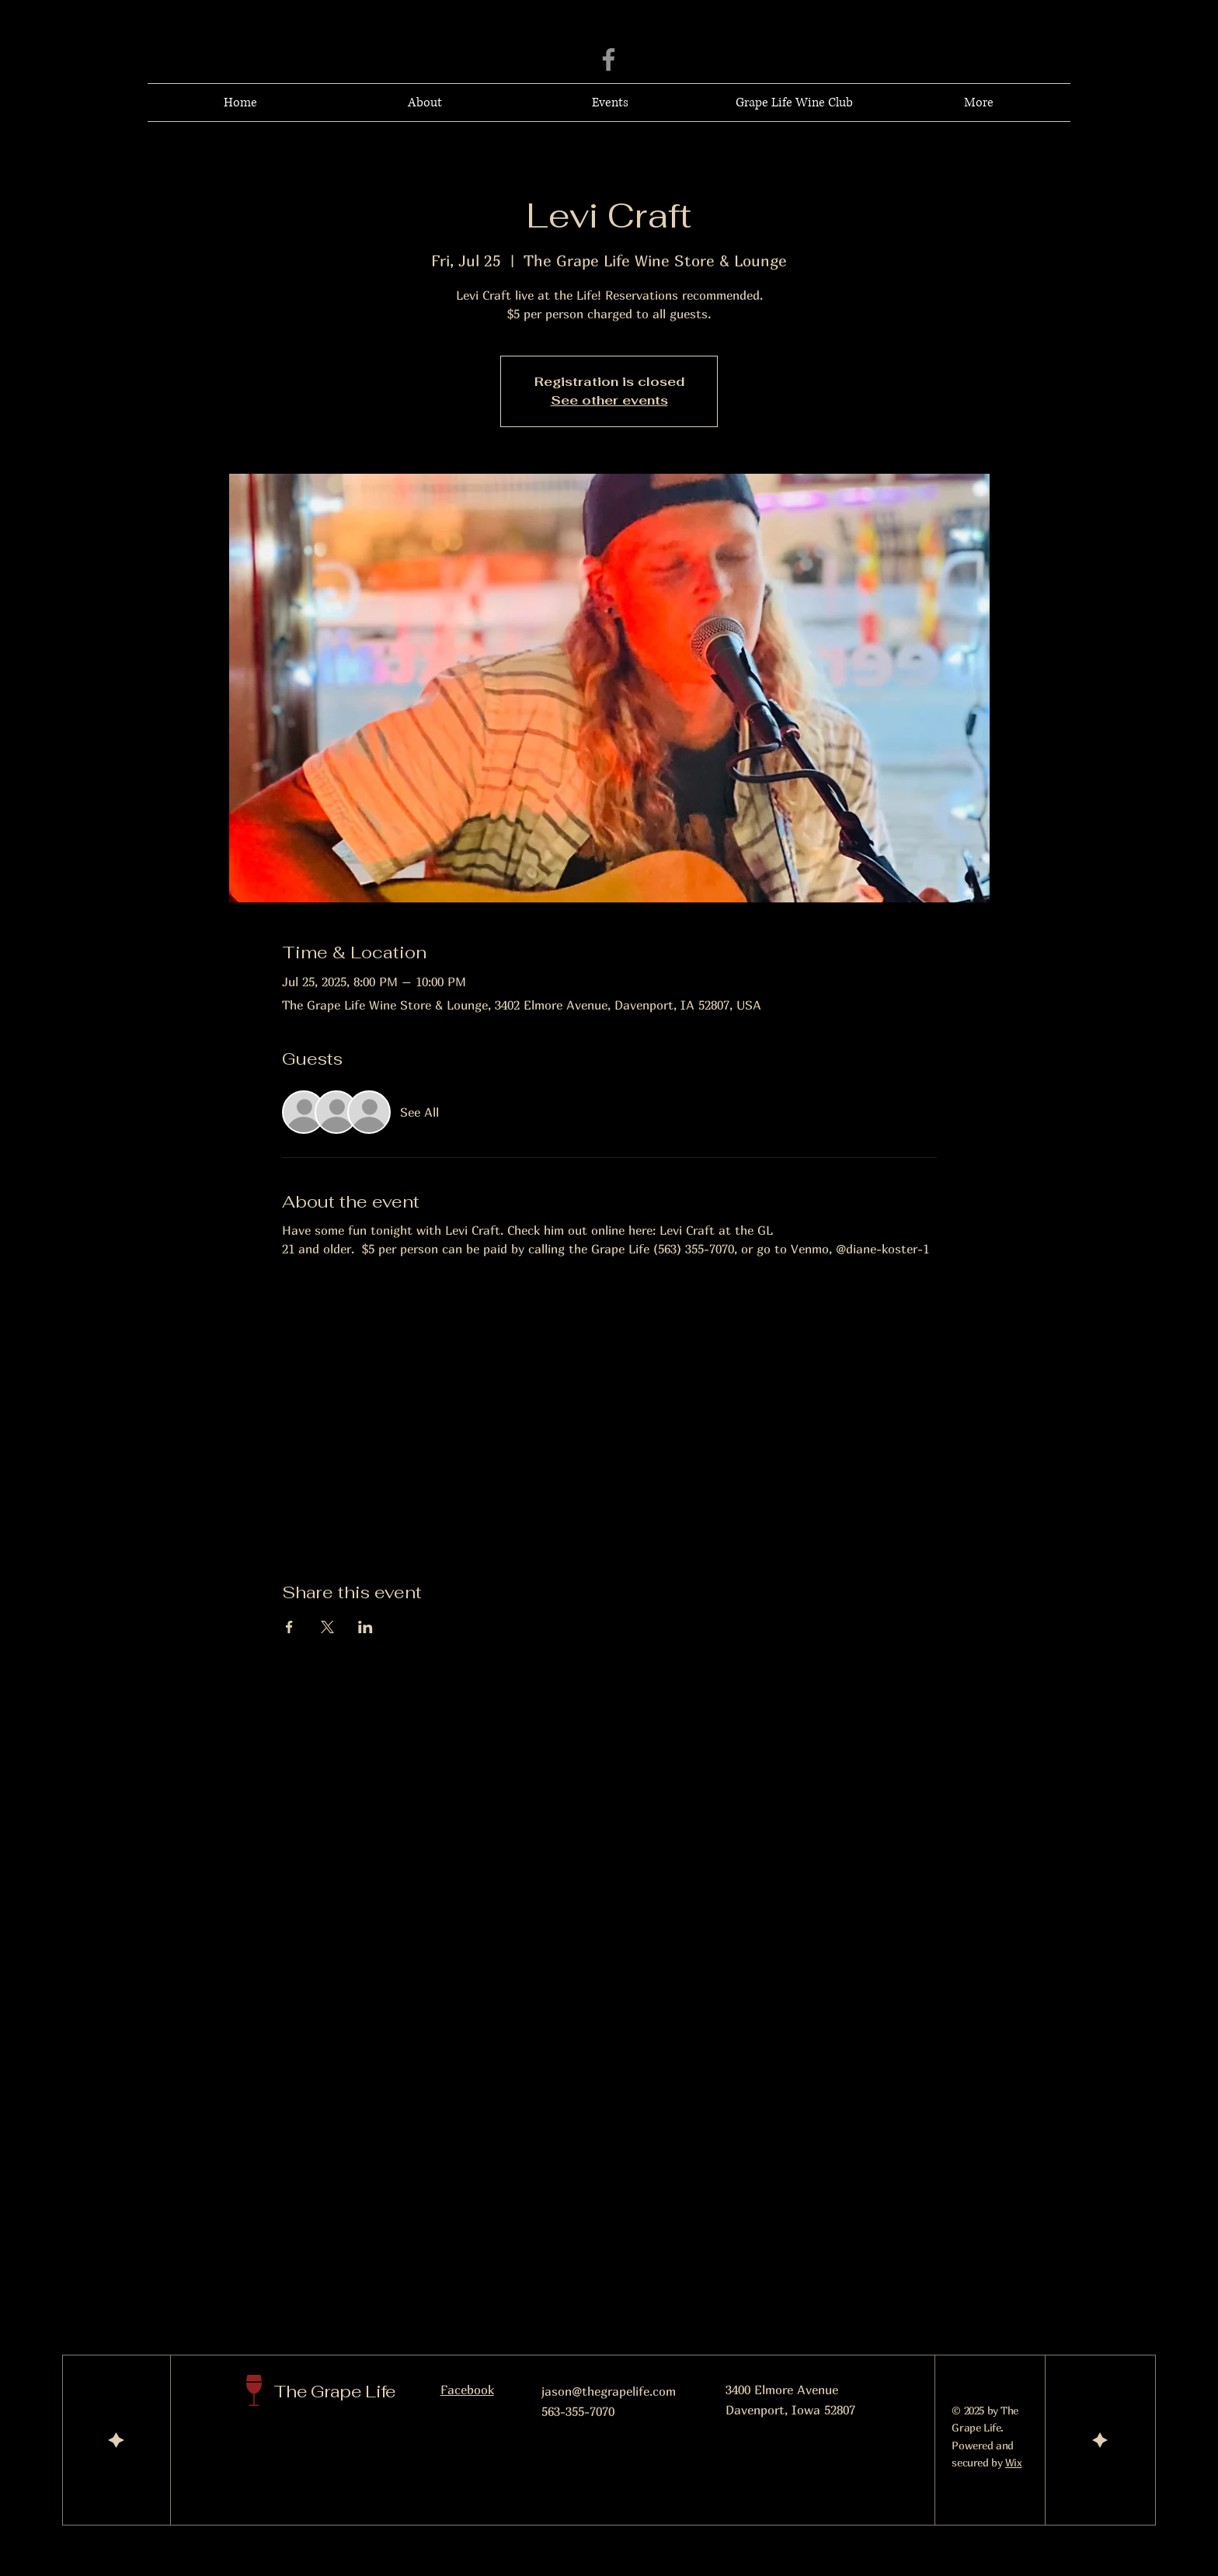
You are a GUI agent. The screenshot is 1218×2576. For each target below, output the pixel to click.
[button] (978, 102)
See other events (609, 400)
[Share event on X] (327, 1627)
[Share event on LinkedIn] (365, 1627)
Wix (1013, 2462)
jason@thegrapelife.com (608, 2391)
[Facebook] (608, 59)
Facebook (467, 2389)
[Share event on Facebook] (289, 1627)
